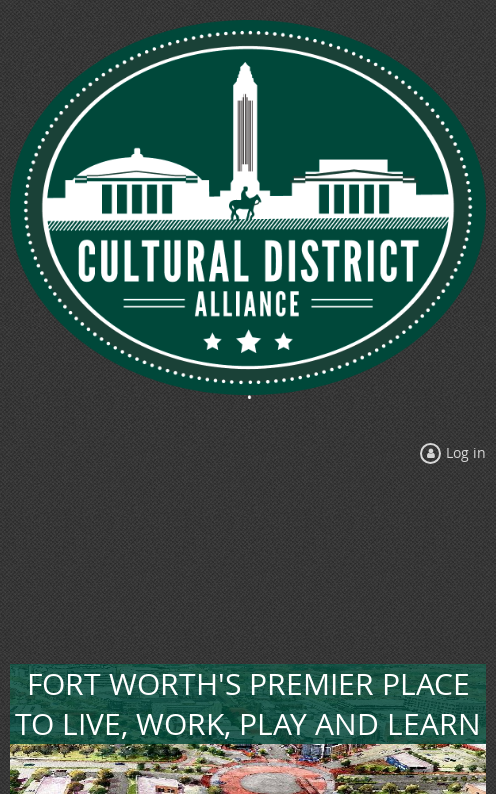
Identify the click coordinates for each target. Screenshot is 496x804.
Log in (466, 452)
